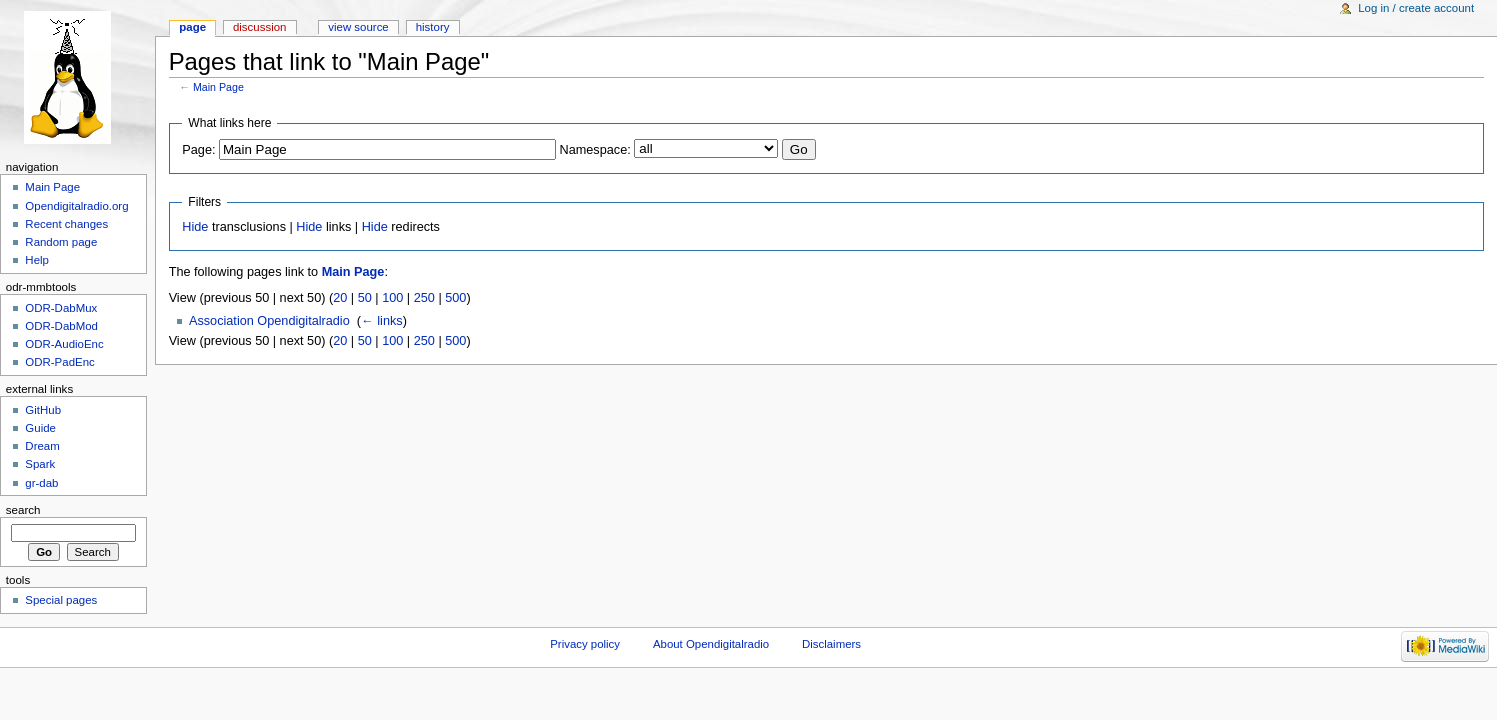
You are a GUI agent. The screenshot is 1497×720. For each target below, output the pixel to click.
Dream (42, 446)
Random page (61, 242)
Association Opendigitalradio (269, 321)
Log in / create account (1416, 8)
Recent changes (66, 224)
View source (358, 27)
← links (382, 321)
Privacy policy (585, 644)
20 (340, 298)
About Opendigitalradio (711, 644)
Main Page (218, 87)
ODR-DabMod (61, 326)
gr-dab (41, 483)
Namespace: (595, 150)
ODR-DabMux (61, 308)
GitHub (43, 410)
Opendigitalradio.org (76, 206)
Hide (195, 227)
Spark (40, 464)
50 (365, 298)
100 (392, 298)
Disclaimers (831, 644)
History (433, 27)
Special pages (61, 600)
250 (424, 298)
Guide (40, 428)
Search (23, 510)
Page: (198, 150)
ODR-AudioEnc (64, 344)
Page (192, 27)
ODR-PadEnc (59, 362)
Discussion (259, 27)
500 (455, 298)
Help (37, 260)
